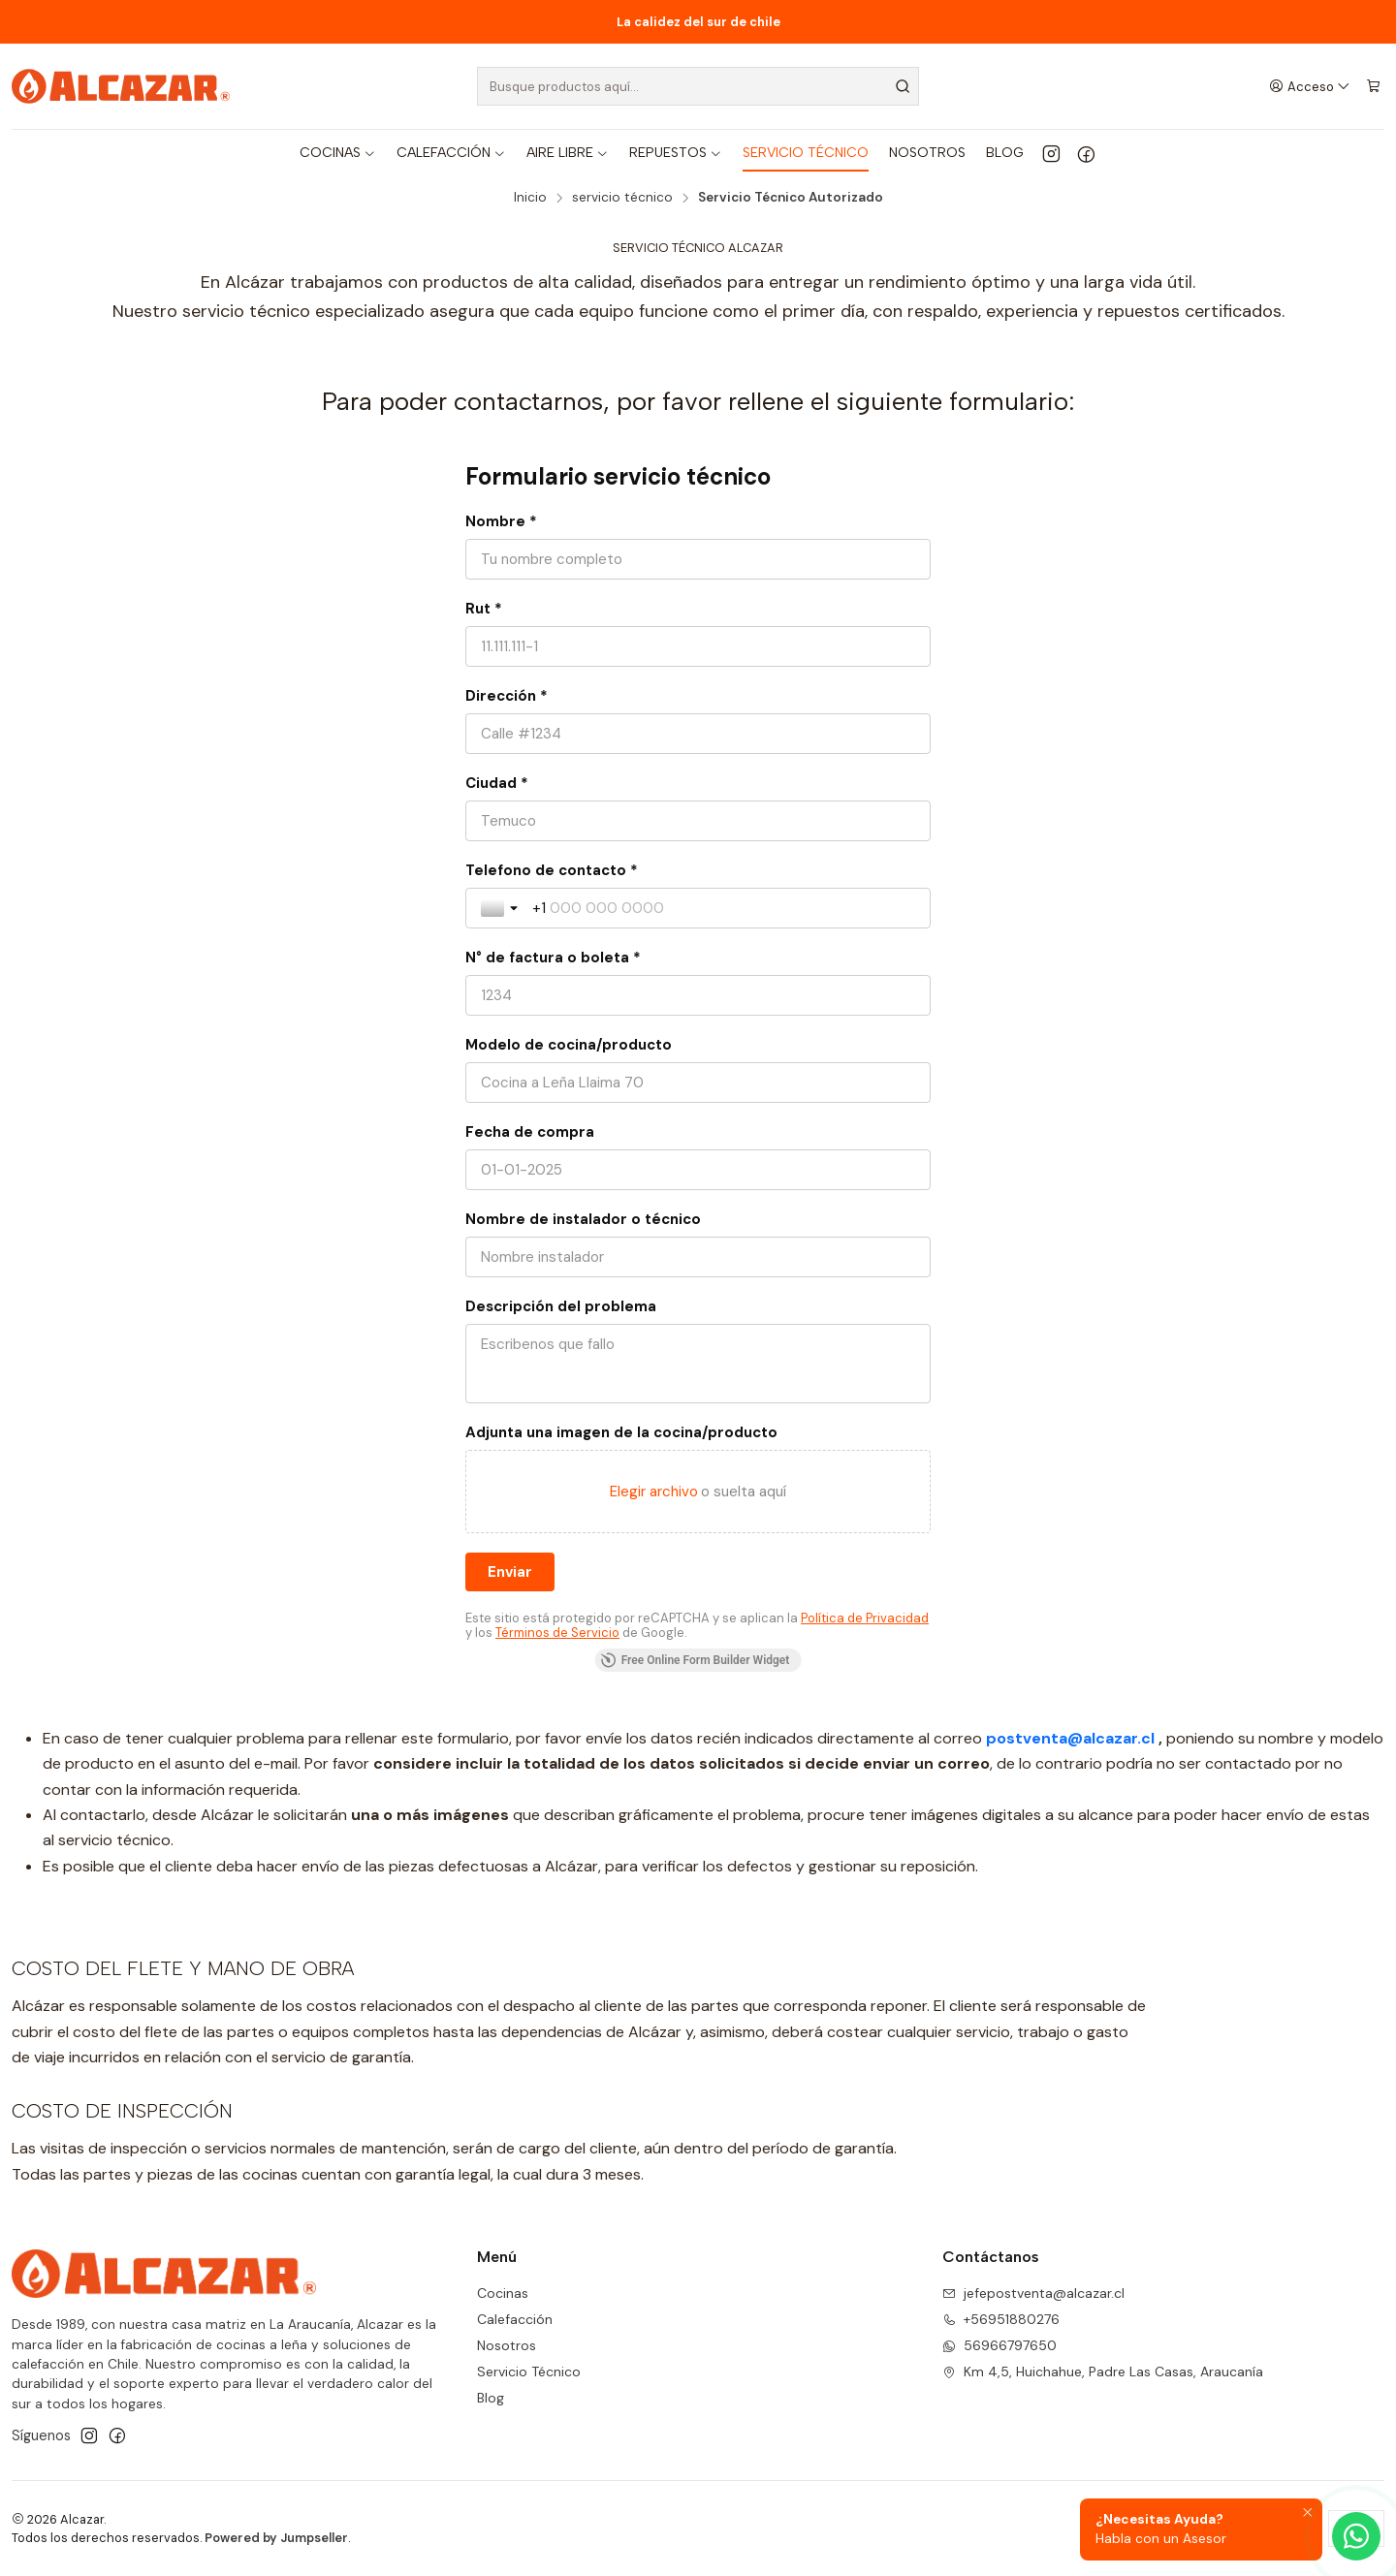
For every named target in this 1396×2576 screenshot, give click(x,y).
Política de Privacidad (865, 1618)
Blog (490, 2397)
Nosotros (506, 2345)
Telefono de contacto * (551, 870)
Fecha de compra (529, 1132)
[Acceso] (1310, 86)
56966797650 (999, 2345)
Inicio (530, 197)
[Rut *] (698, 646)
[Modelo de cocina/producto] (698, 1082)
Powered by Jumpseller (276, 2537)
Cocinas (502, 2293)
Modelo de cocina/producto (568, 1044)
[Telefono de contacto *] (723, 908)
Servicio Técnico (529, 2371)
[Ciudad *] (698, 821)
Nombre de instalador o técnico (583, 1219)
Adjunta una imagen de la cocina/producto (621, 1432)
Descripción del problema (560, 1306)
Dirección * (506, 696)
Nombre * (501, 521)
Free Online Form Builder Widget (695, 1660)
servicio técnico (622, 197)
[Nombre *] (698, 559)
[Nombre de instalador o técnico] (698, 1257)
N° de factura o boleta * (553, 957)
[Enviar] (510, 1572)
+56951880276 (1001, 2319)
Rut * (483, 608)
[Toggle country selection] (501, 908)
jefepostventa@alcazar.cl (1033, 2293)
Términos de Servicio (557, 1632)
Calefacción (515, 2319)
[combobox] (698, 86)
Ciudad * (496, 783)
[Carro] (1373, 86)
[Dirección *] (698, 733)
